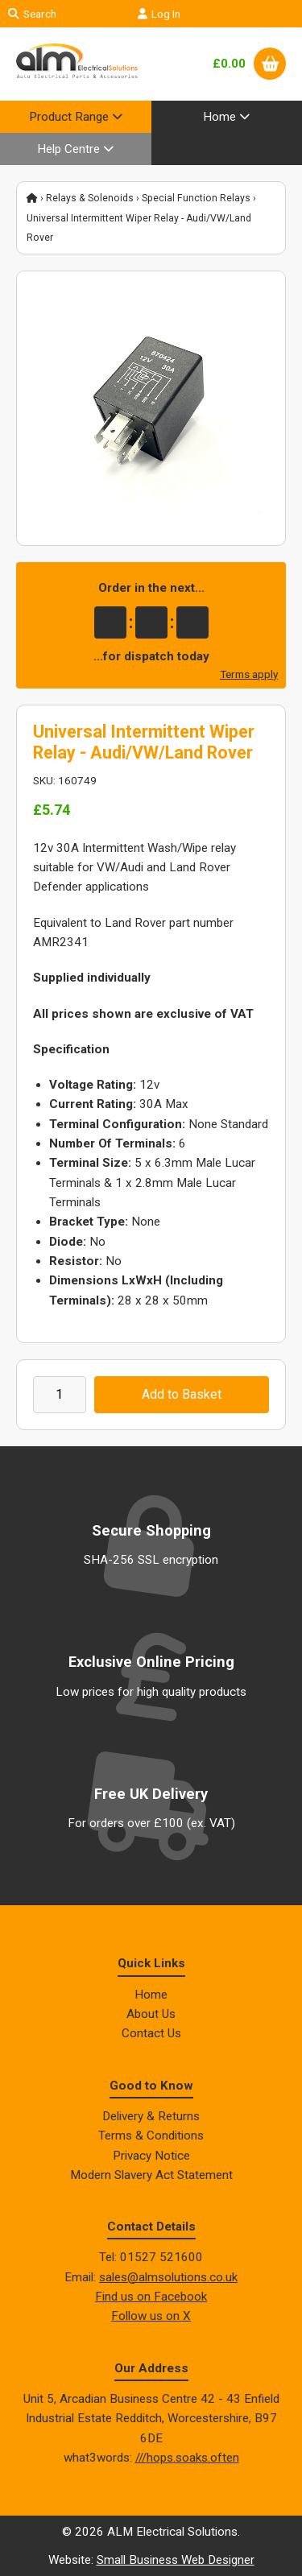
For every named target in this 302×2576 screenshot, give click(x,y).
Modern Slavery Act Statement (151, 2175)
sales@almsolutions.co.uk (168, 2277)
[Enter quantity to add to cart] (59, 1394)
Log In (159, 13)
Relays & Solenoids (90, 198)
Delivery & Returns (151, 2116)
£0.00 (229, 63)
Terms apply (249, 674)
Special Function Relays (196, 198)
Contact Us (151, 2033)
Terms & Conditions (151, 2135)
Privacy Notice (151, 2155)
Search (32, 13)
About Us (151, 2014)
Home (151, 1994)
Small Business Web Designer (175, 2560)
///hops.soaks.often (187, 2457)
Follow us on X (151, 2316)
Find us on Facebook (151, 2296)
